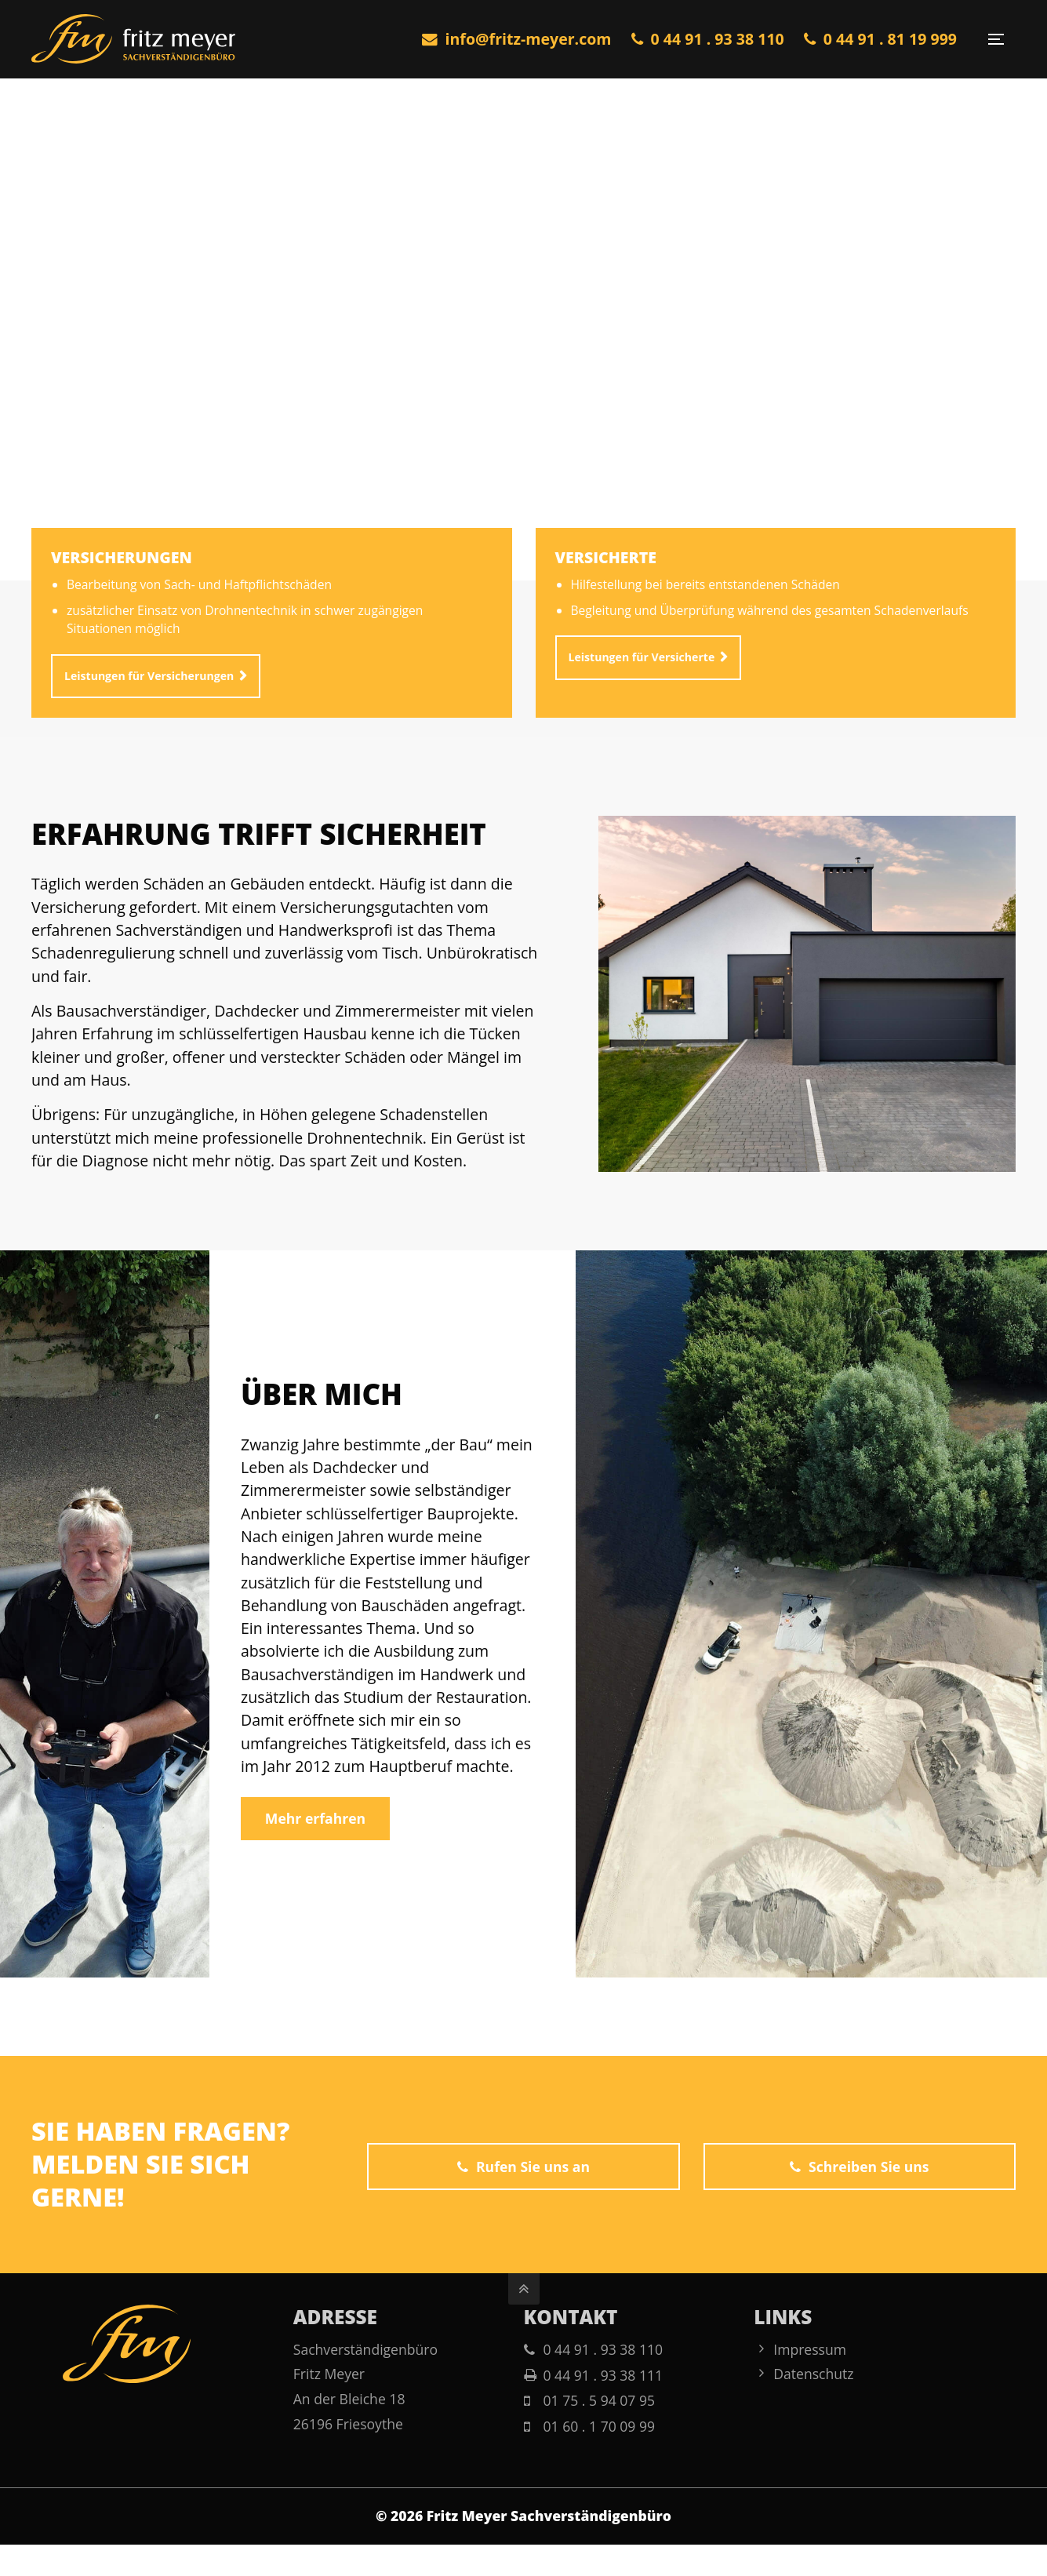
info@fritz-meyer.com (517, 38)
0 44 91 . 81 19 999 (880, 38)
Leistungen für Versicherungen (149, 685)
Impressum (809, 2349)
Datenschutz (813, 2373)
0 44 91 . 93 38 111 (603, 2375)
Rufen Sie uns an (523, 2166)
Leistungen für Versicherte (642, 666)
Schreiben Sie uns (859, 2166)
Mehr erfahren (315, 1818)
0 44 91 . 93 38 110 (707, 38)
